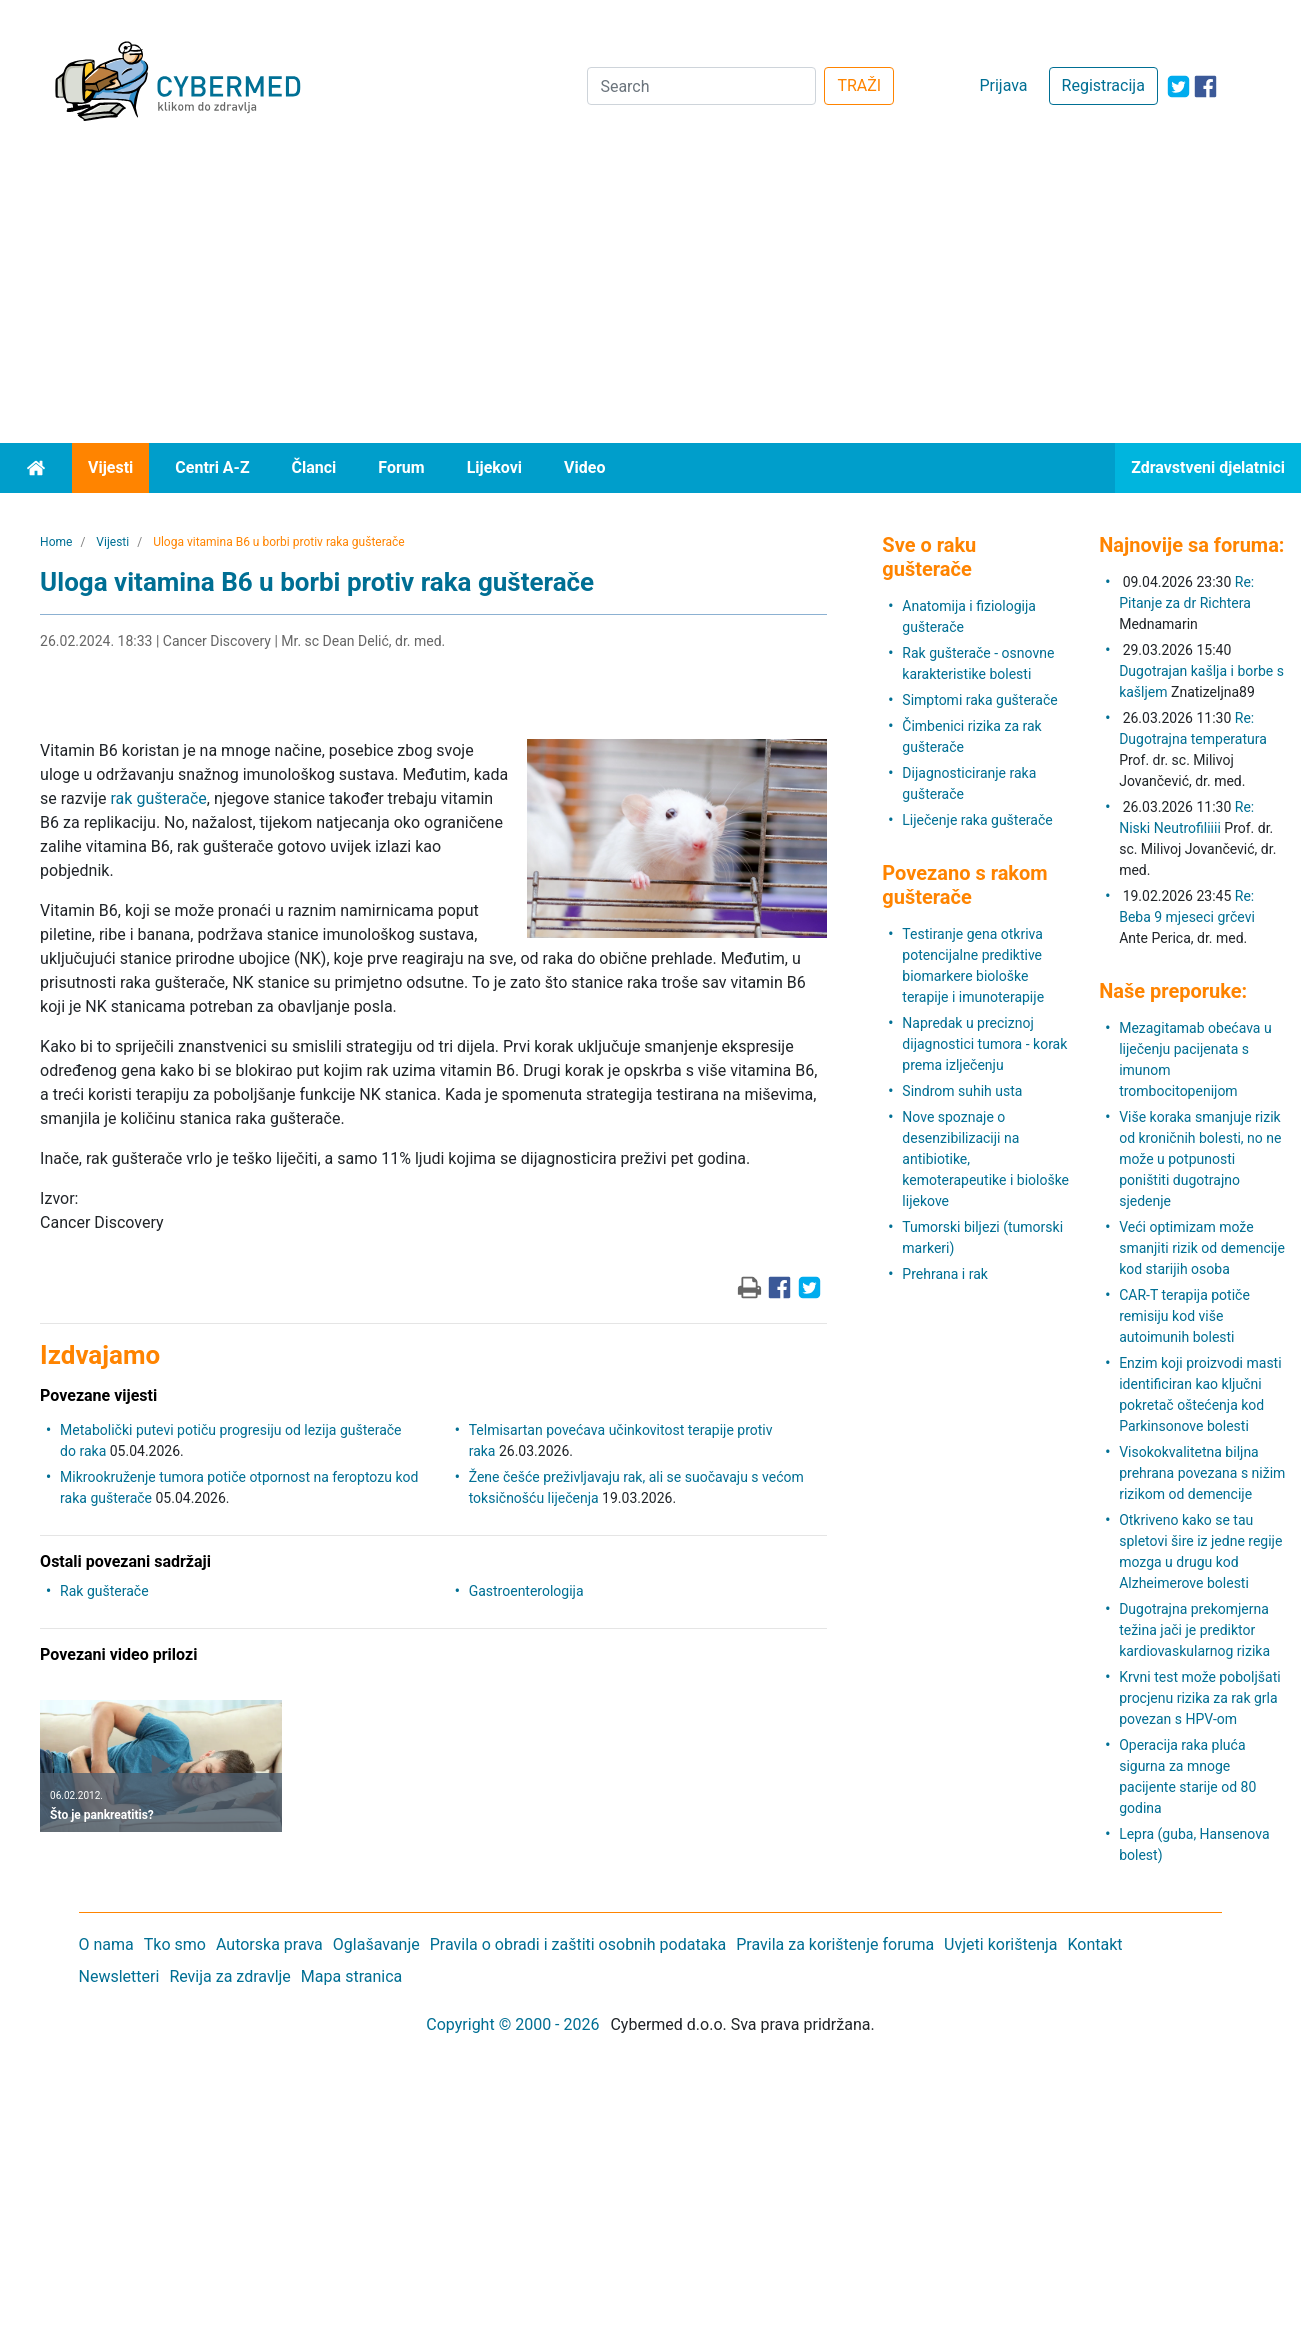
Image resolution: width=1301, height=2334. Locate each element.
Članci (314, 467)
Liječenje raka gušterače (977, 820)
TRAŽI (859, 85)
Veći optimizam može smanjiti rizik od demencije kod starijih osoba (1202, 1248)
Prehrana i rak (945, 1274)
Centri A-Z (212, 467)
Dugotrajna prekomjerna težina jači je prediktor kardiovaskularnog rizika (1194, 1630)
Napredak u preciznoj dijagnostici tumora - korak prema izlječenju (984, 1044)
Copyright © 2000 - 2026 (512, 2024)
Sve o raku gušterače (929, 557)
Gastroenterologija (526, 1591)
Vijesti (110, 467)
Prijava (1003, 85)
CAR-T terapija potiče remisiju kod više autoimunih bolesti (1184, 1316)
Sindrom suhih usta (962, 1091)
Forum (401, 467)
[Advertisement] (651, 293)
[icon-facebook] (1205, 86)
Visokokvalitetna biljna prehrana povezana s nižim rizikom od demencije (1202, 1473)
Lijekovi (494, 467)
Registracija (1103, 85)
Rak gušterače (104, 1591)
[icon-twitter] (1178, 86)
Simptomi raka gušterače (979, 700)
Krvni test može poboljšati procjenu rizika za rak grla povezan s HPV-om (1199, 1698)
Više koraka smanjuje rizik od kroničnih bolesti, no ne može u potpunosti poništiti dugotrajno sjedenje (1200, 1159)
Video (584, 467)
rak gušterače (159, 798)
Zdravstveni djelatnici (1208, 467)
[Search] (701, 86)
